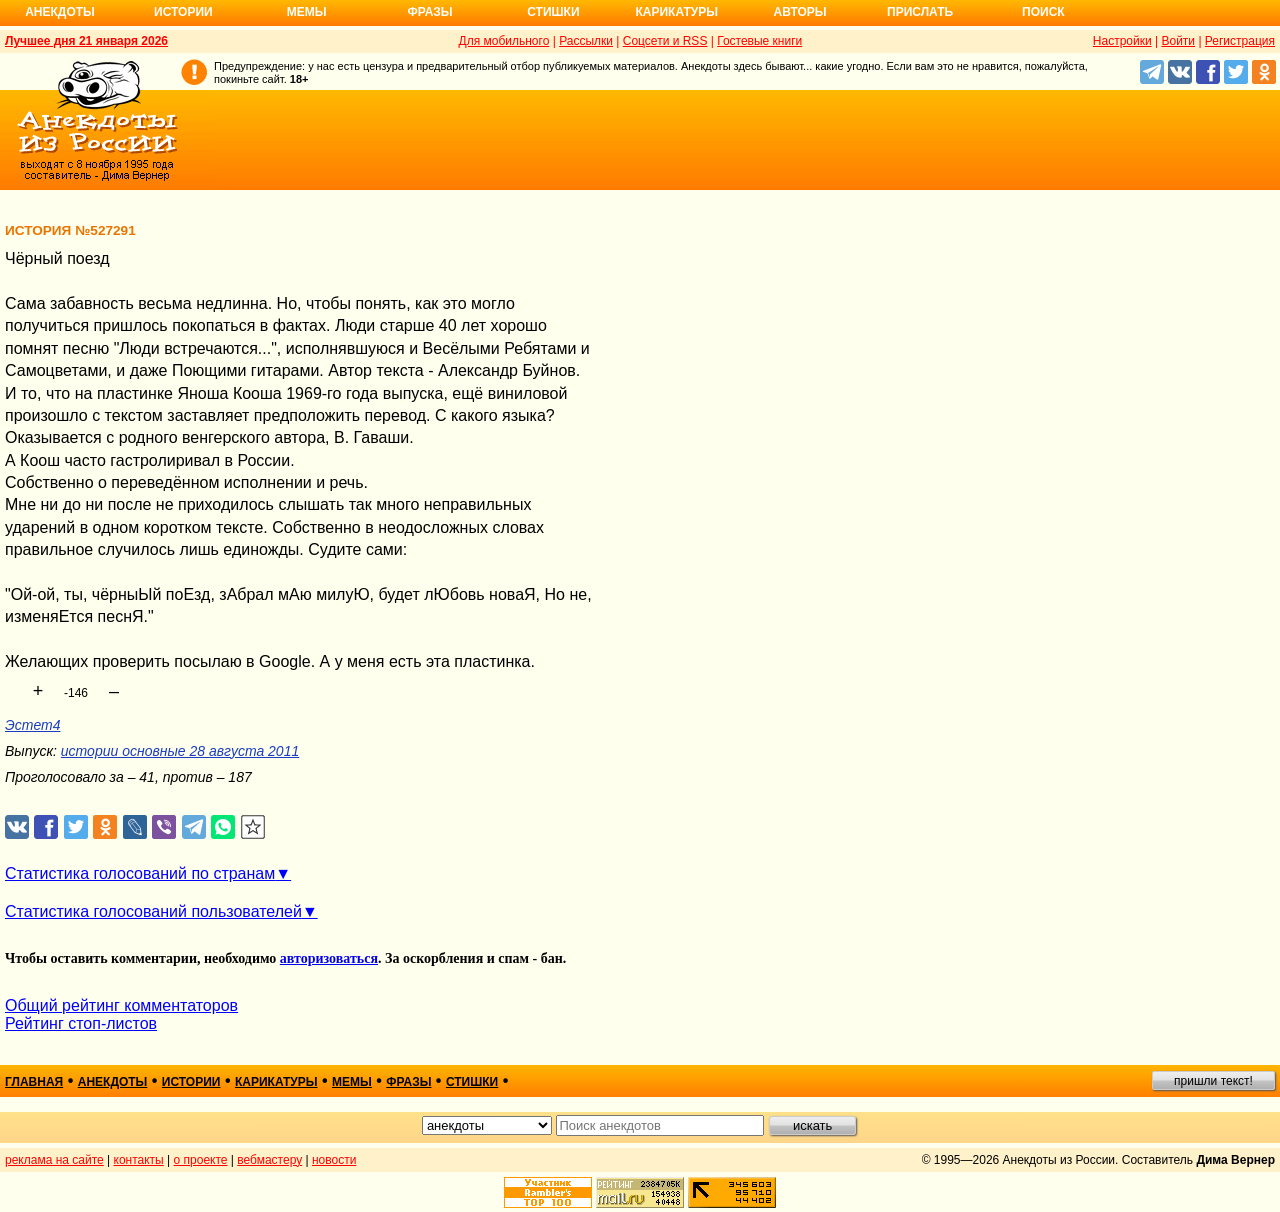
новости (334, 1160)
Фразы (429, 12)
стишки (472, 1082)
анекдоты (113, 1082)
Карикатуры (676, 12)
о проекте (201, 1160)
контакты (139, 1160)
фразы (408, 1082)
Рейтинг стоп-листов (81, 1023)
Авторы (800, 12)
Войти (1178, 41)
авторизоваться (329, 958)
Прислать (920, 12)
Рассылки (586, 41)
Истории (183, 12)
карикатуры (276, 1082)
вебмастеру (269, 1160)
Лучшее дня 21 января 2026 (86, 41)
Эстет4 (32, 725)
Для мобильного (504, 41)
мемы (352, 1082)
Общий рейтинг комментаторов (121, 1005)
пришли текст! (1213, 1081)
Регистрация (1240, 41)
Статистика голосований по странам (140, 873)
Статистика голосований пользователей (153, 911)
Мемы (307, 12)
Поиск (1043, 12)
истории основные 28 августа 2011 (180, 751)
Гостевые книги (759, 41)
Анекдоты (60, 12)
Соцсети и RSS (665, 41)
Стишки (553, 12)
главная (34, 1082)
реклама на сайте (54, 1160)
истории (191, 1082)
